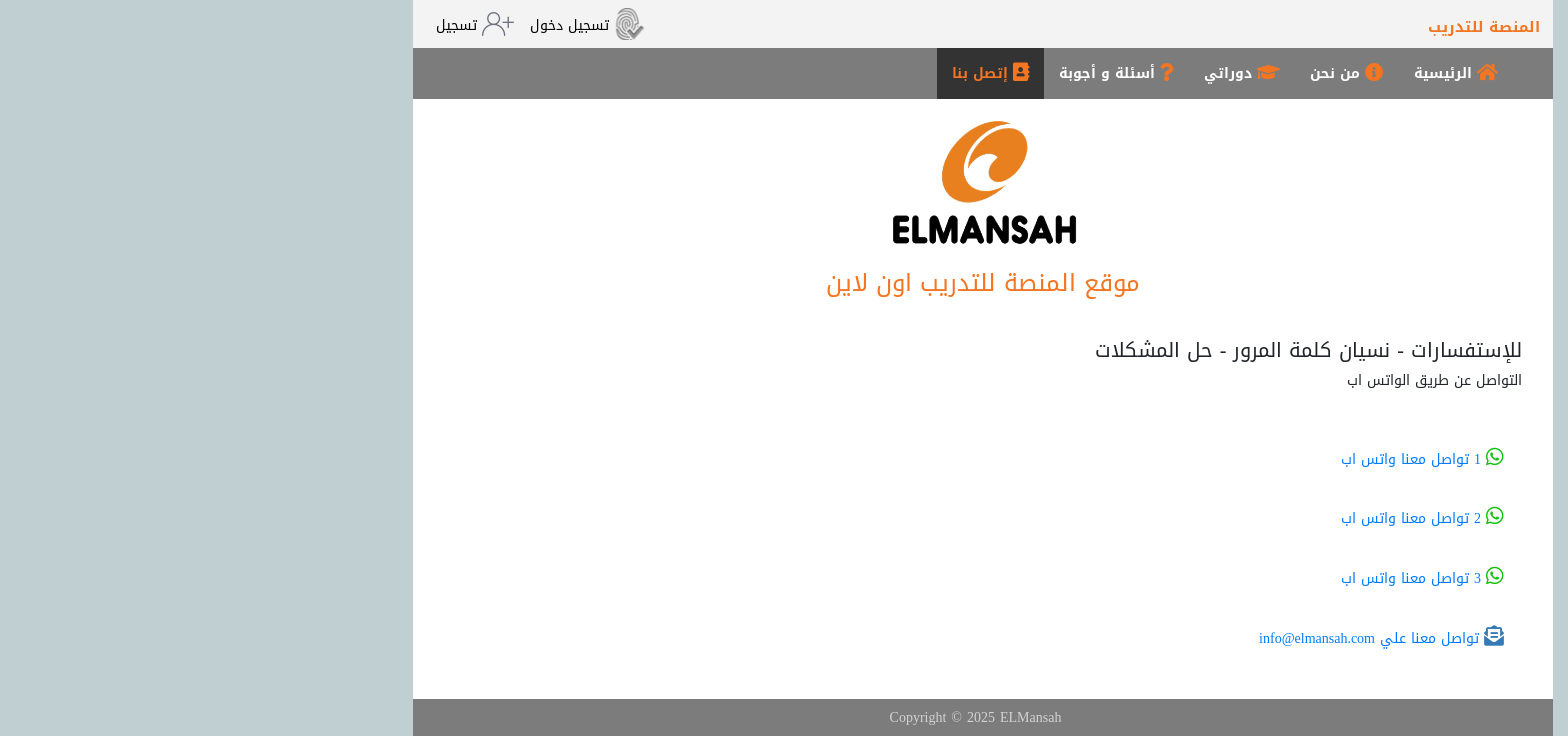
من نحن (1148, 73)
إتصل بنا (791, 73)
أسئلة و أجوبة (917, 73)
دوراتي (1043, 73)
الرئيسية (1257, 73)
